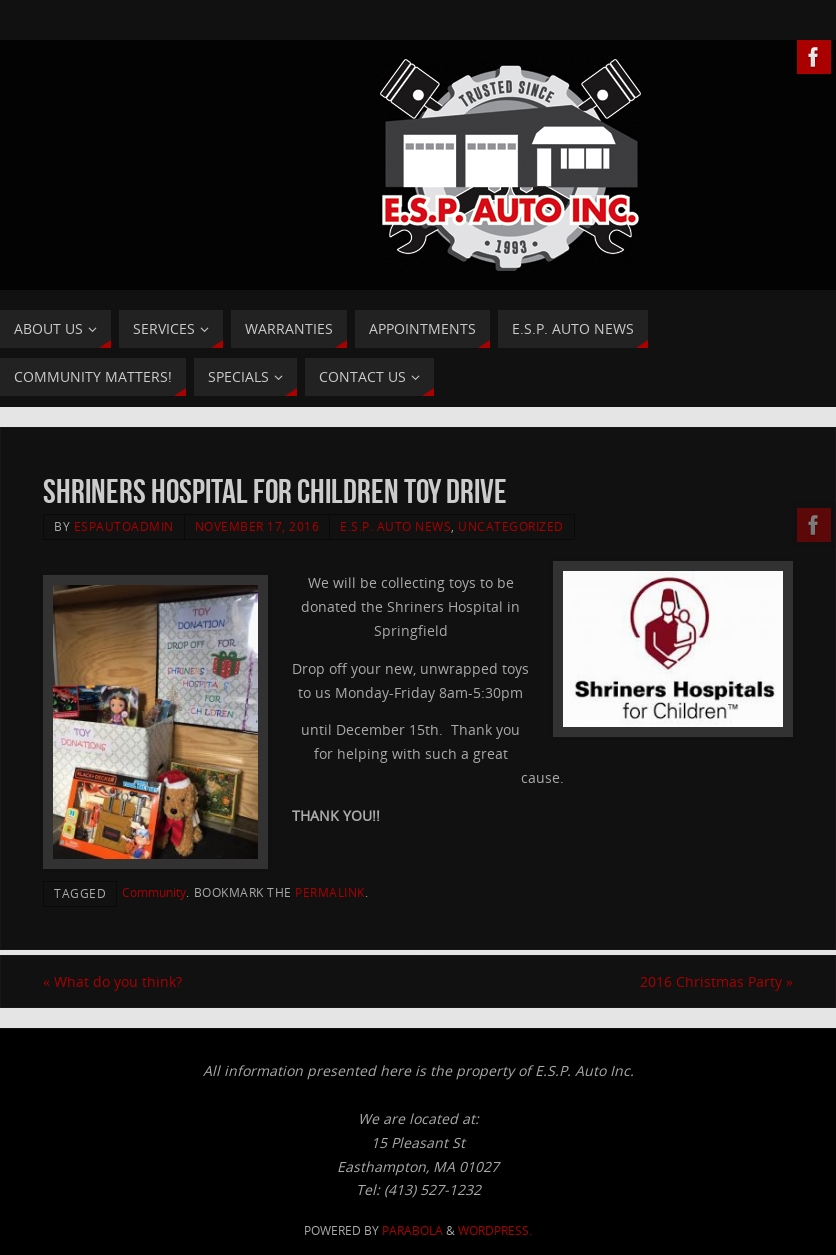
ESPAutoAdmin (124, 526)
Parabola (412, 1230)
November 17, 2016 (257, 526)
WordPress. (495, 1230)
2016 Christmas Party (716, 981)
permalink (330, 892)
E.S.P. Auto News (395, 526)
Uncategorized (511, 526)
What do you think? (112, 981)
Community (154, 892)
